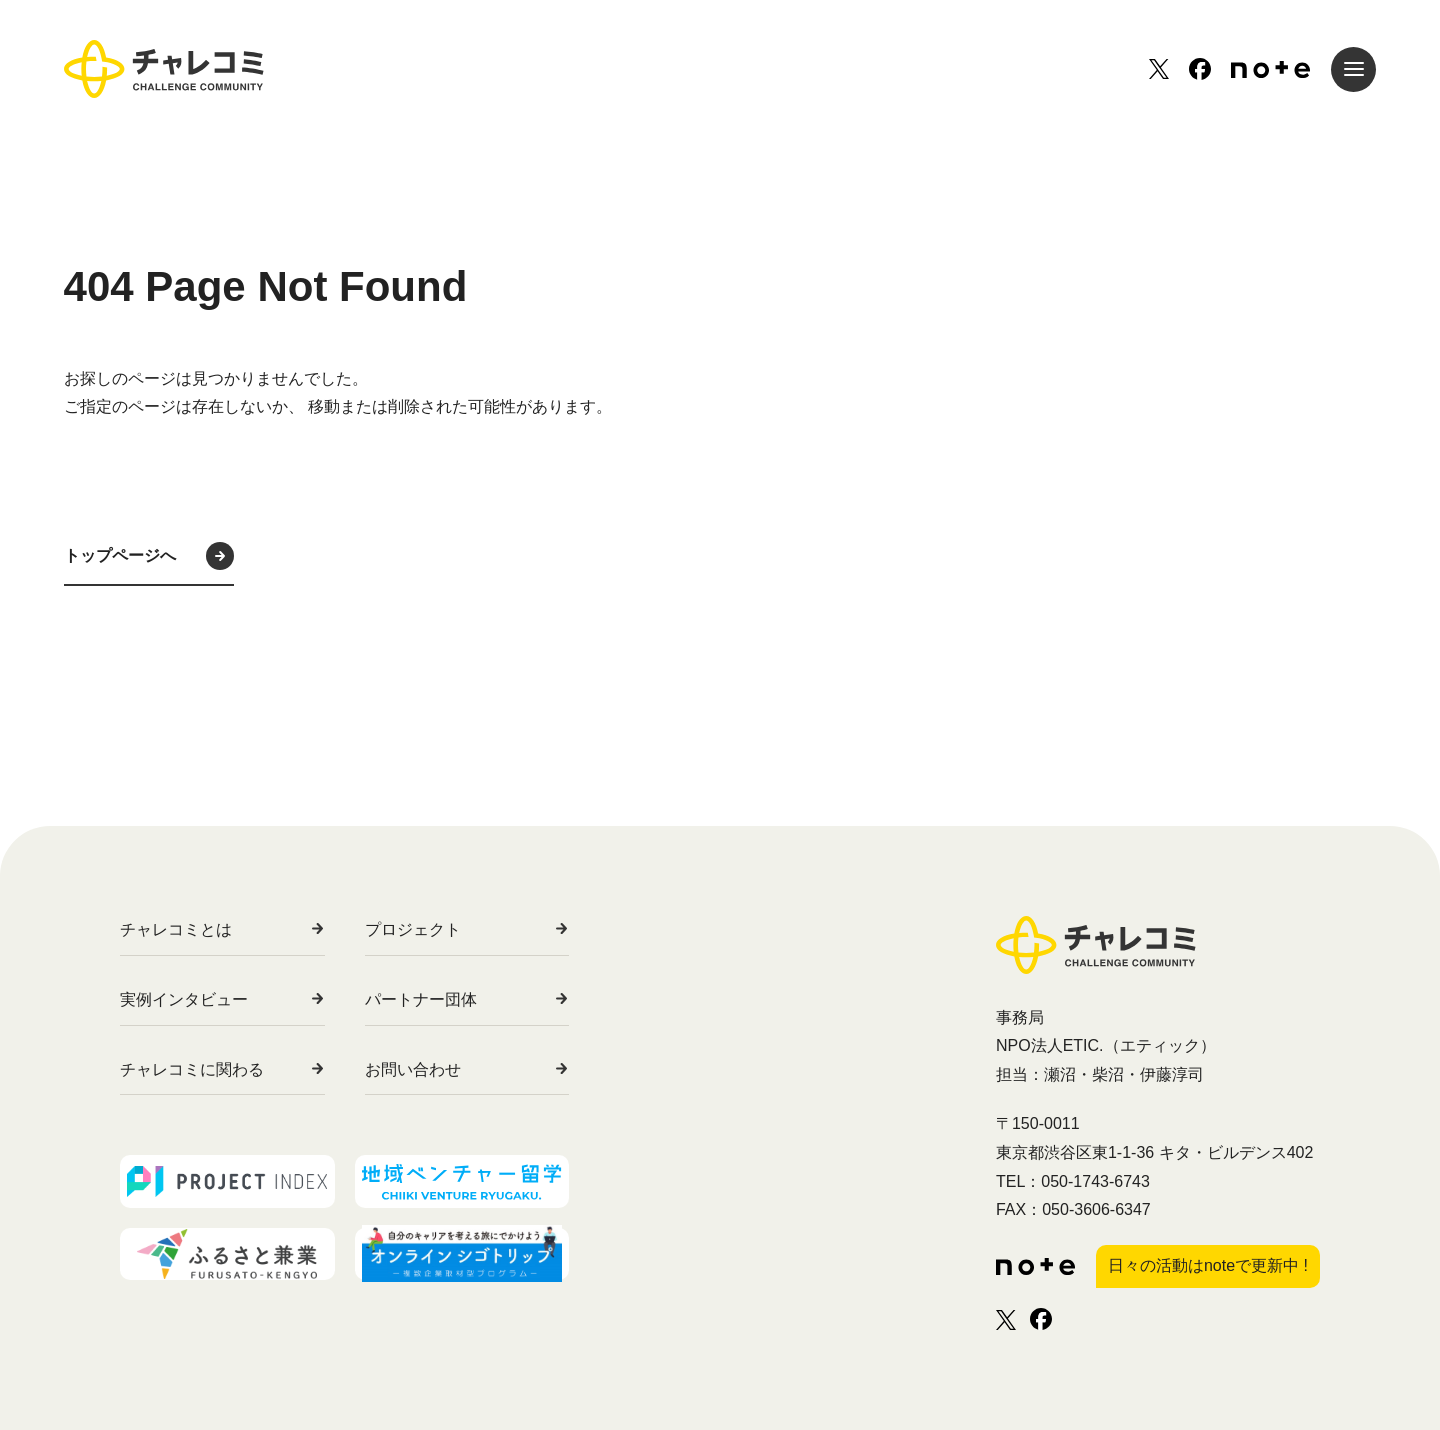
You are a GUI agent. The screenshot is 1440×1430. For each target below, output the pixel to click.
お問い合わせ (448, 1069)
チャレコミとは (176, 929)
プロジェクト (448, 929)
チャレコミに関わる (192, 1069)
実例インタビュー (184, 999)
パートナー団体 (456, 999)
